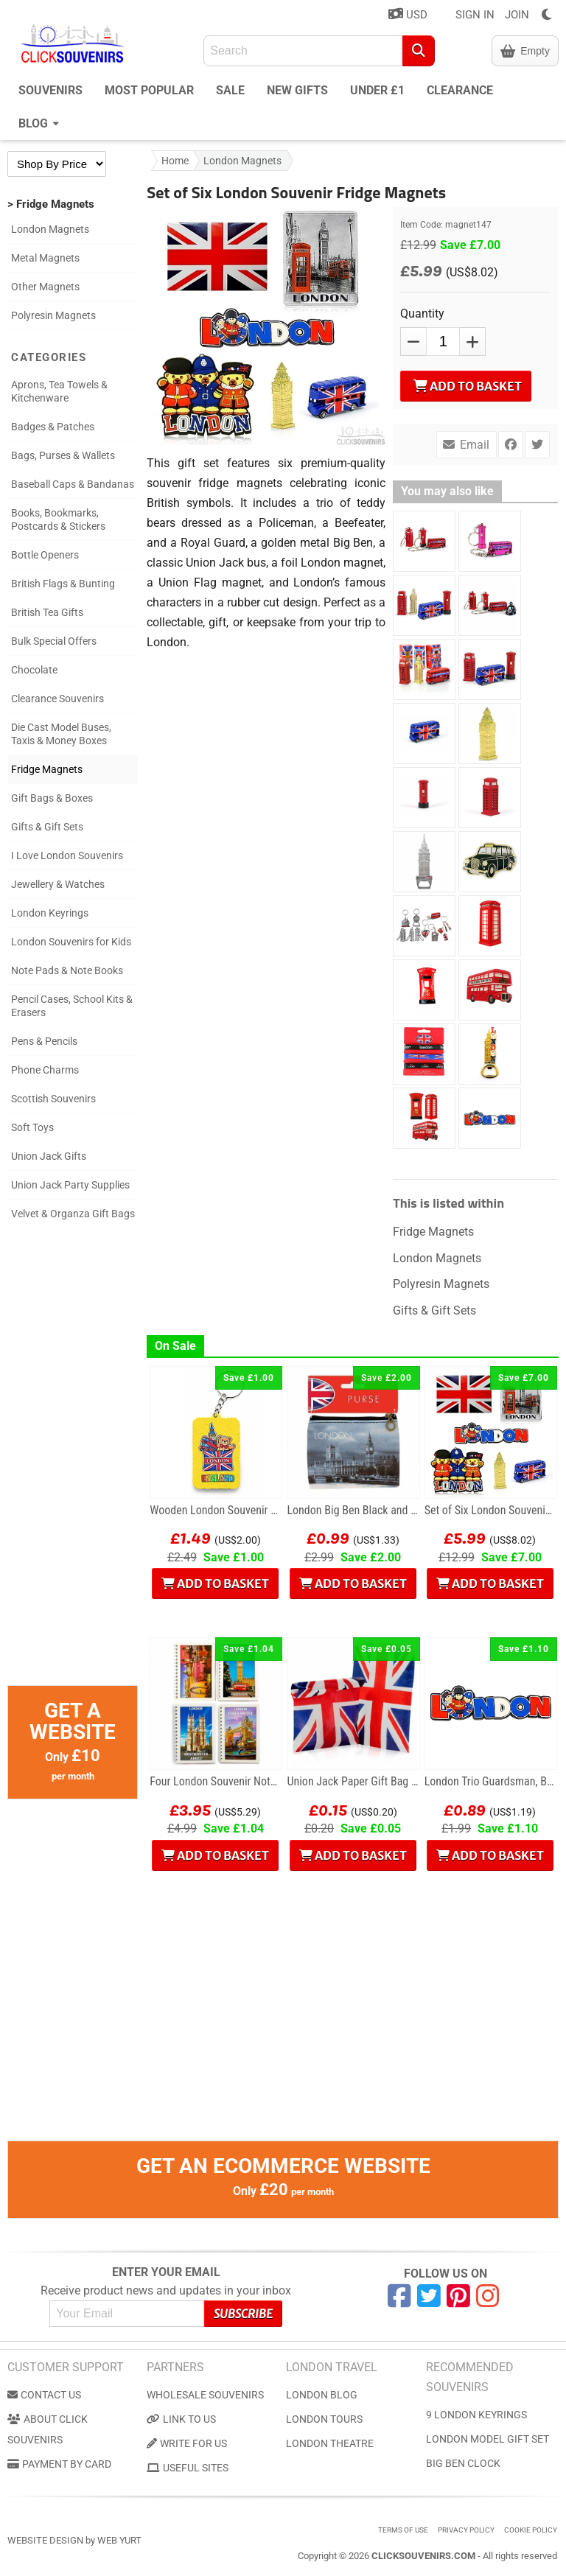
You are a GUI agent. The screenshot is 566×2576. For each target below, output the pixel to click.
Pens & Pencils (44, 1041)
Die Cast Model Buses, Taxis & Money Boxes (61, 733)
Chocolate (34, 670)
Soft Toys (32, 1127)
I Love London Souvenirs (67, 855)
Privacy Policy (466, 2530)
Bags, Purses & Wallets (63, 455)
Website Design (45, 2540)
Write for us (187, 2443)
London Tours (324, 2419)
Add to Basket (467, 386)
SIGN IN (475, 14)
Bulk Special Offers (54, 641)
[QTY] (443, 341)
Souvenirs (50, 90)
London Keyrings (49, 913)
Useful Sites (187, 2468)
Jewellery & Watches (58, 884)
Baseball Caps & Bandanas (72, 484)
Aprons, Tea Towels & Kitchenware (59, 391)
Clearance (460, 90)
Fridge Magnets (47, 769)
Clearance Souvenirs (57, 698)
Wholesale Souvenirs (205, 2395)
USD (407, 14)
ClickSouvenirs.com (423, 2555)
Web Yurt (119, 2540)
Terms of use (403, 2530)
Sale (230, 90)
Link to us (181, 2419)
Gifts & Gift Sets (47, 827)
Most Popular (149, 90)
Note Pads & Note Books (67, 970)
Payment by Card (59, 2464)
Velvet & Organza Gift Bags (73, 1213)
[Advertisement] (72, 1464)
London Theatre (330, 2443)
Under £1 (377, 90)
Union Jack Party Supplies (70, 1185)
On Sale (175, 1346)
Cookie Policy (530, 2530)
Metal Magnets (45, 258)
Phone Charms (45, 1070)
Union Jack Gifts (48, 1156)
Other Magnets (45, 287)
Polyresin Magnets (53, 315)
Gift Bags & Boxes (52, 798)
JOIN (517, 14)
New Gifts (297, 90)
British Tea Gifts (47, 612)
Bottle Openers (45, 555)
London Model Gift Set (487, 2439)
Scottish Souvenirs (53, 1099)
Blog (38, 121)
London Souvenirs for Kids (71, 942)
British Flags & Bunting (63, 583)
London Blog (321, 2395)
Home (175, 161)
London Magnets (50, 229)
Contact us (44, 2395)
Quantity (422, 314)
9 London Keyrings (476, 2415)
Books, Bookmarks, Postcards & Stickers (58, 519)
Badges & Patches (52, 427)
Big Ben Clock (463, 2463)
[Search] (418, 50)
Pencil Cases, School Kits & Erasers (72, 1005)
